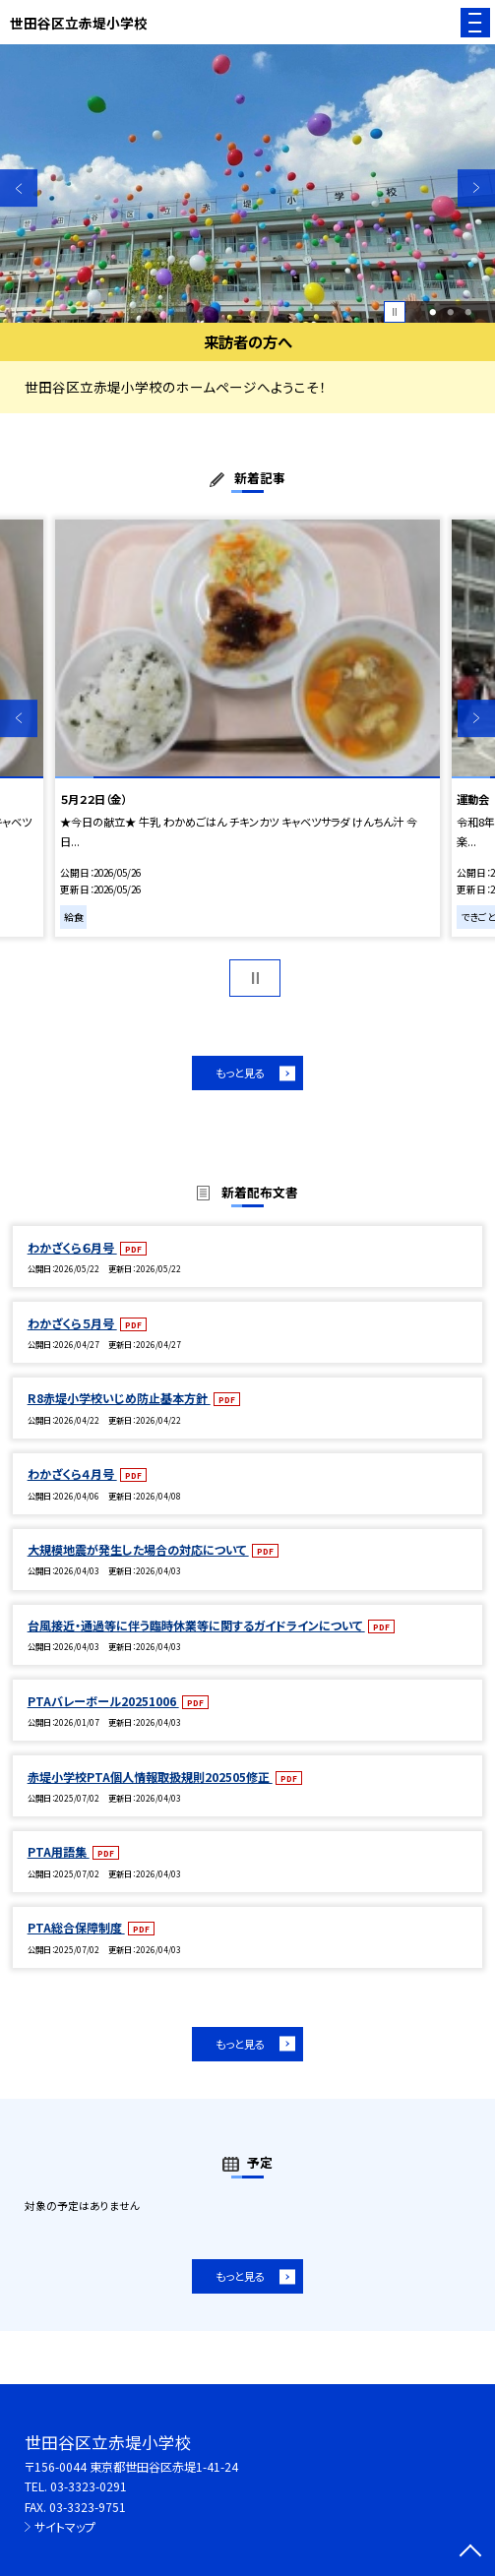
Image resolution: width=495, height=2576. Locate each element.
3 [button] (467, 312)
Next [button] (476, 188)
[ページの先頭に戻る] (470, 2552)
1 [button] (433, 312)
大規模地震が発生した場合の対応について (138, 1549)
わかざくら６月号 (72, 1247)
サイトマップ (64, 2526)
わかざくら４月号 (72, 1473)
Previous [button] (18, 188)
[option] (247, 183)
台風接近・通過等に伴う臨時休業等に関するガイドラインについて (196, 1625)
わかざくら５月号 (72, 1323)
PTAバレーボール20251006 (103, 1700)
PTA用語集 (59, 1851)
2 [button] (450, 312)
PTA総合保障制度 (76, 1927)
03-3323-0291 (88, 2486)
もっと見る (240, 1072)
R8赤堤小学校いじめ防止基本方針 (119, 1397)
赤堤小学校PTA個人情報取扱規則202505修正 (150, 1776)
